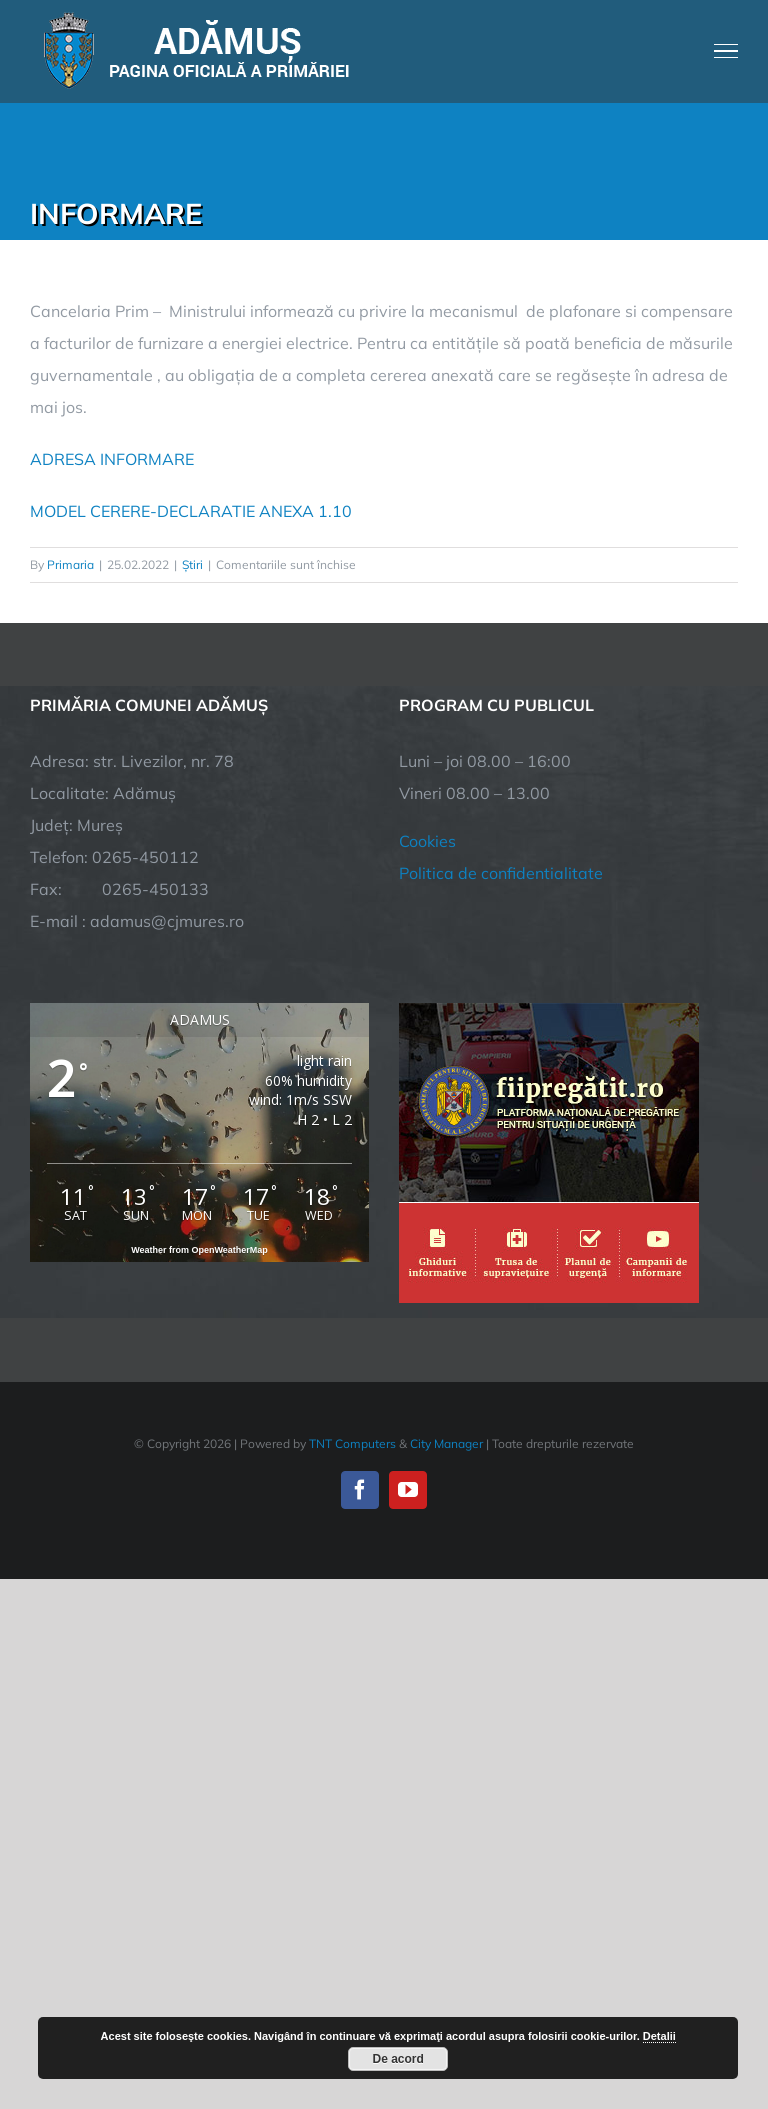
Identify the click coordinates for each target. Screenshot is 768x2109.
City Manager (446, 1443)
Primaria (70, 564)
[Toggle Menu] (726, 51)
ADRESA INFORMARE (112, 459)
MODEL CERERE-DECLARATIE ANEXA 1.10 (191, 511)
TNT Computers (352, 1443)
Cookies (427, 841)
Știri (192, 564)
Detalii (659, 2036)
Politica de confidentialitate (501, 873)
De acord (398, 2059)
